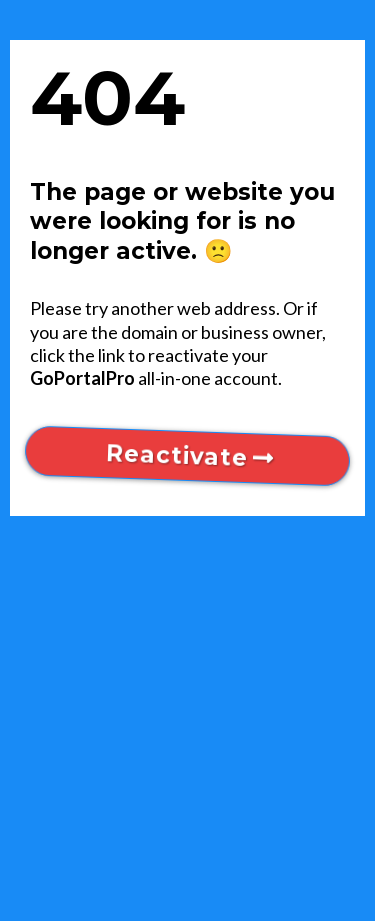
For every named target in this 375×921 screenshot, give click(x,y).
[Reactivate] (187, 455)
